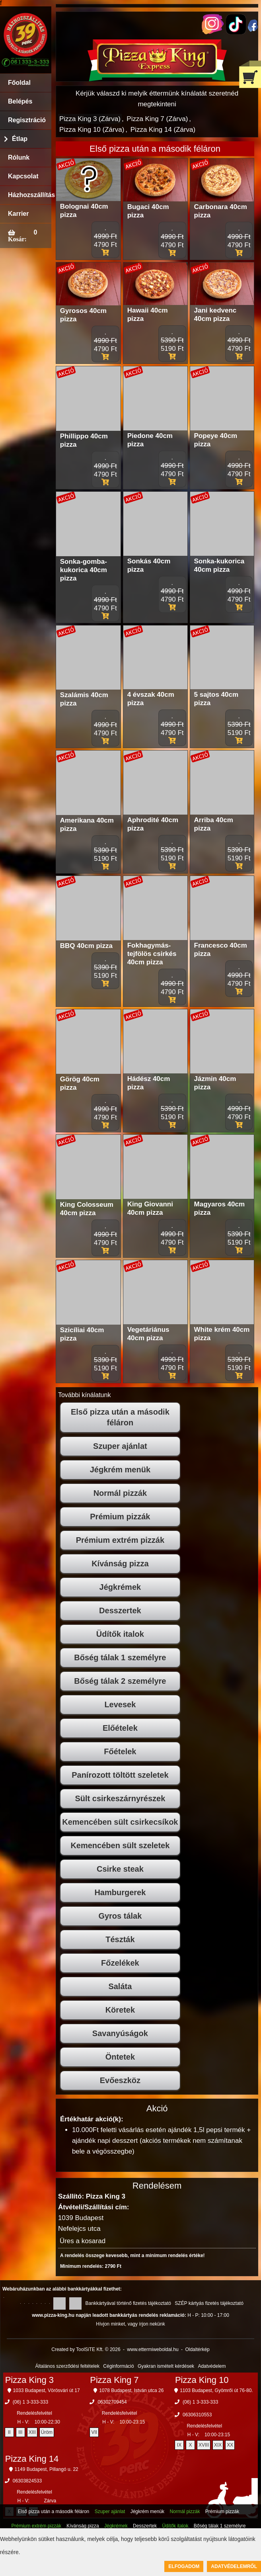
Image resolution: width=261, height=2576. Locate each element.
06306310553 (197, 2415)
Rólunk (18, 157)
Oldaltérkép (197, 2349)
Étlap (19, 138)
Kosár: (17, 239)
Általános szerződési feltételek (67, 2366)
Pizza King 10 (202, 2380)
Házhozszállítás (29, 195)
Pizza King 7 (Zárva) (157, 119)
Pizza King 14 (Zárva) (162, 129)
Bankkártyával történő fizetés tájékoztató (128, 2303)
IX (179, 2445)
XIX (218, 2445)
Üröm (47, 2432)
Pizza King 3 (29, 2380)
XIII (32, 2432)
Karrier (18, 213)
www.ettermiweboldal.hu (152, 2349)
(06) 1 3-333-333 (30, 2402)
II (9, 2432)
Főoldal (19, 82)
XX (230, 2445)
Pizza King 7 (114, 2380)
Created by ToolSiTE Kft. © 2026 (85, 2349)
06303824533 (27, 2481)
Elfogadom (183, 2566)
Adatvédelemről (234, 2566)
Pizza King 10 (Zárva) (91, 129)
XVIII (204, 2445)
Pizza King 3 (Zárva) (90, 119)
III (20, 2432)
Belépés (20, 101)
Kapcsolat (23, 176)
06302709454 (112, 2402)
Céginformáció (118, 2366)
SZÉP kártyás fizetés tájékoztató (209, 2303)
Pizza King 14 (32, 2459)
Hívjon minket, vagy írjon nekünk (130, 2324)
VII (94, 2432)
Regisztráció (27, 120)
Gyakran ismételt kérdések (166, 2366)
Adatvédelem (212, 2366)
